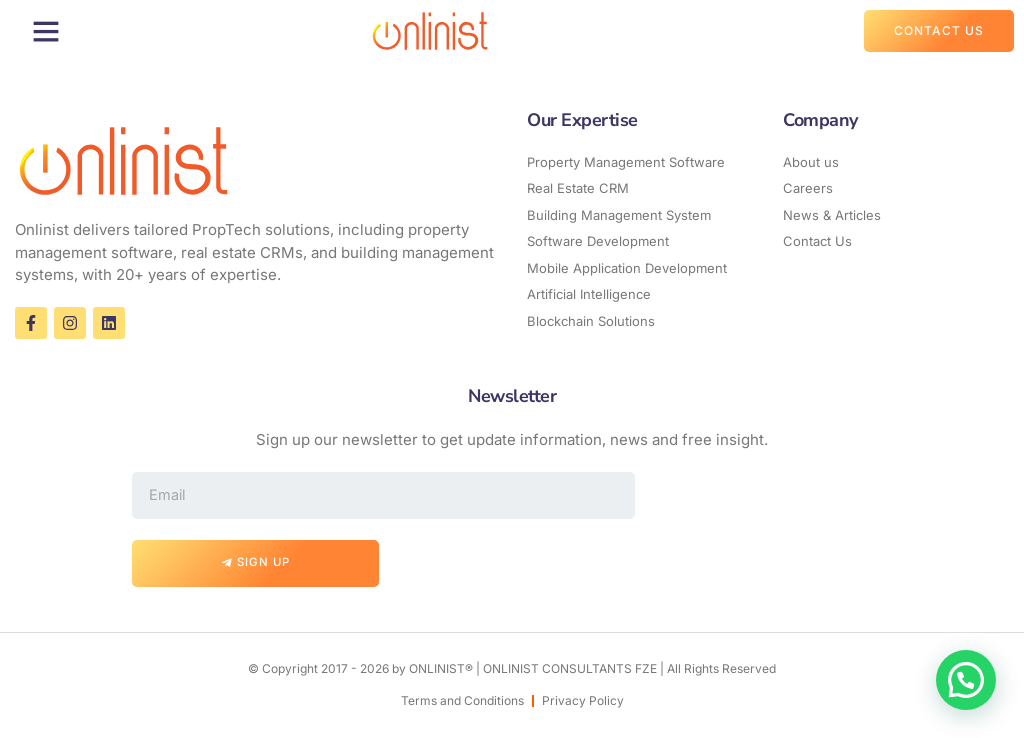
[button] (46, 31)
